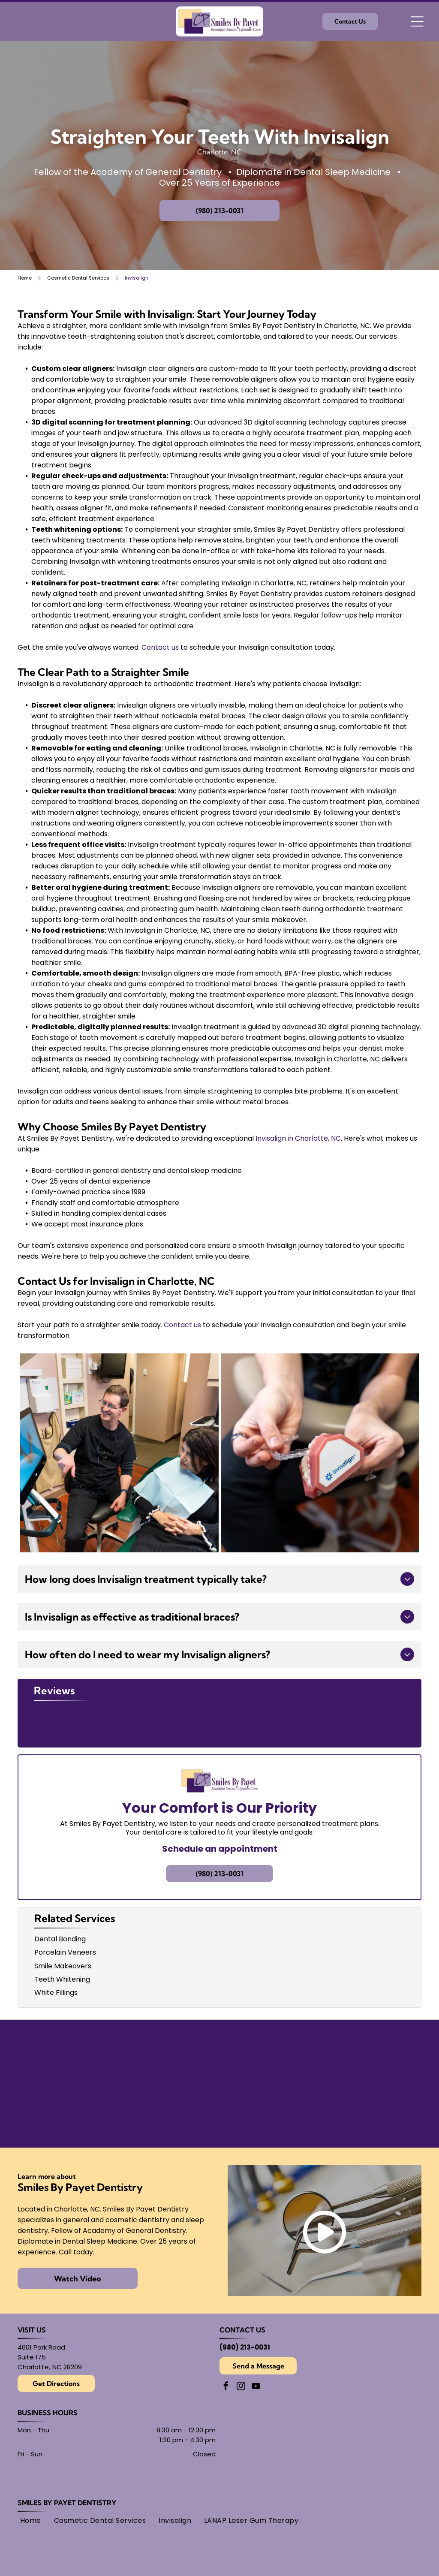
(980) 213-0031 (245, 2347)
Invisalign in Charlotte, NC (298, 1138)
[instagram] (241, 2387)
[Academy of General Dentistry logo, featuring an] (167, 2111)
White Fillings (56, 1993)
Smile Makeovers (62, 1966)
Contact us (160, 647)
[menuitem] (31, 2520)
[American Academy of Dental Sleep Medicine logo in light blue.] (64, 2056)
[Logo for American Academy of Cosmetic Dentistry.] (271, 2111)
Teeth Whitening (62, 1979)
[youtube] (256, 2387)
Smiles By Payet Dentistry (67, 2502)
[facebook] (226, 2387)
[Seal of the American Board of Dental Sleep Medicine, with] (167, 2056)
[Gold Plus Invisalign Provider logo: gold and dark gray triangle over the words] (64, 2111)
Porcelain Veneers (65, 1952)
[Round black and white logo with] (374, 2056)
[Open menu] (417, 21)
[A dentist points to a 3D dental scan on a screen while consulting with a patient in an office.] (119, 1452)
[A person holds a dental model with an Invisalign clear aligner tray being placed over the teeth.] (320, 1452)
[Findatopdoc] (271, 2056)
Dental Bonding (60, 1939)
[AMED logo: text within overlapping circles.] (374, 2111)
